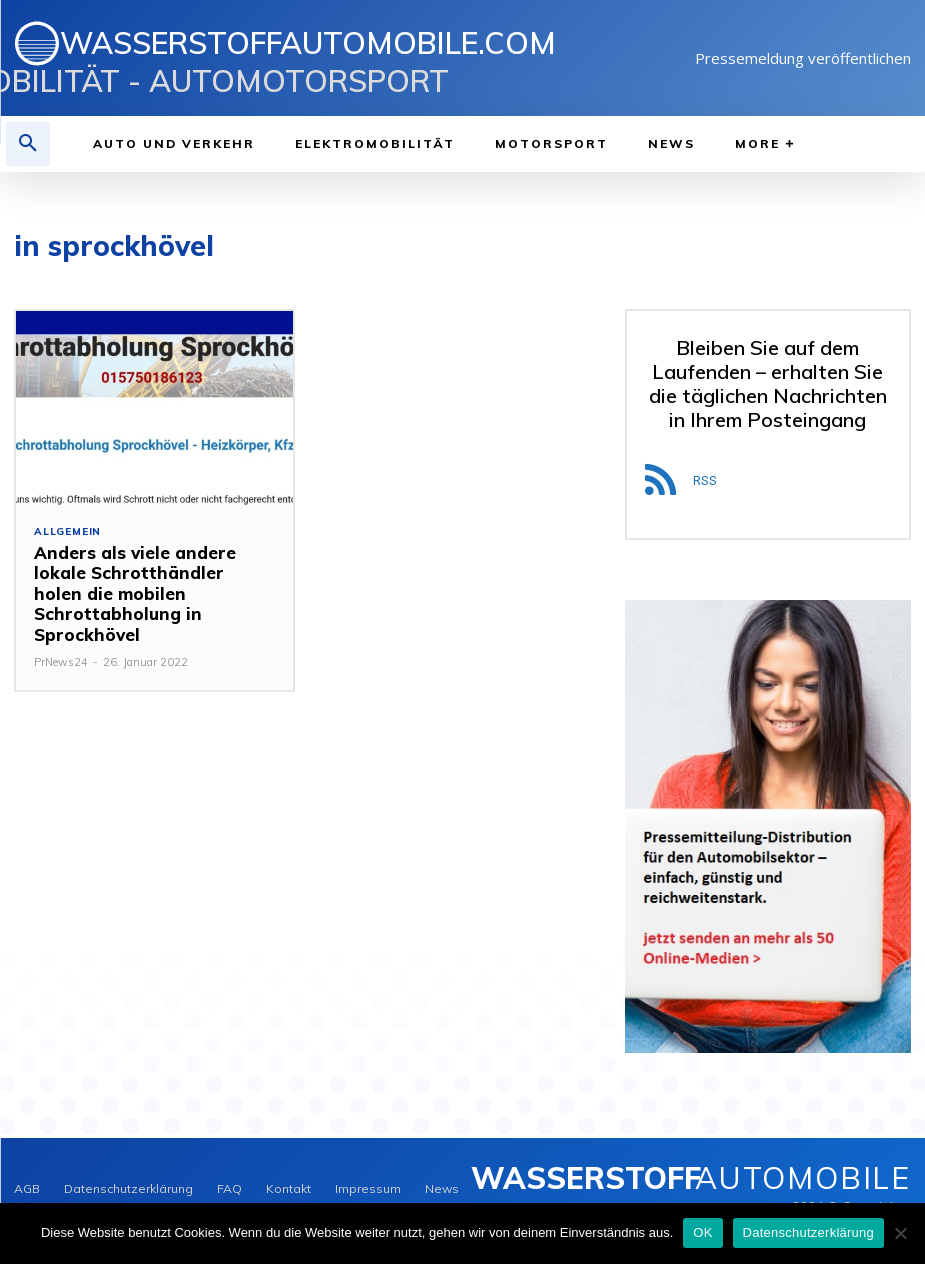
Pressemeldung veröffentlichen (803, 58)
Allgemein (67, 532)
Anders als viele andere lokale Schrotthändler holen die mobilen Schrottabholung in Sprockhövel (149, 583)
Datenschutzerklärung (808, 1232)
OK (702, 1232)
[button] (28, 144)
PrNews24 (61, 642)
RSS (705, 480)
